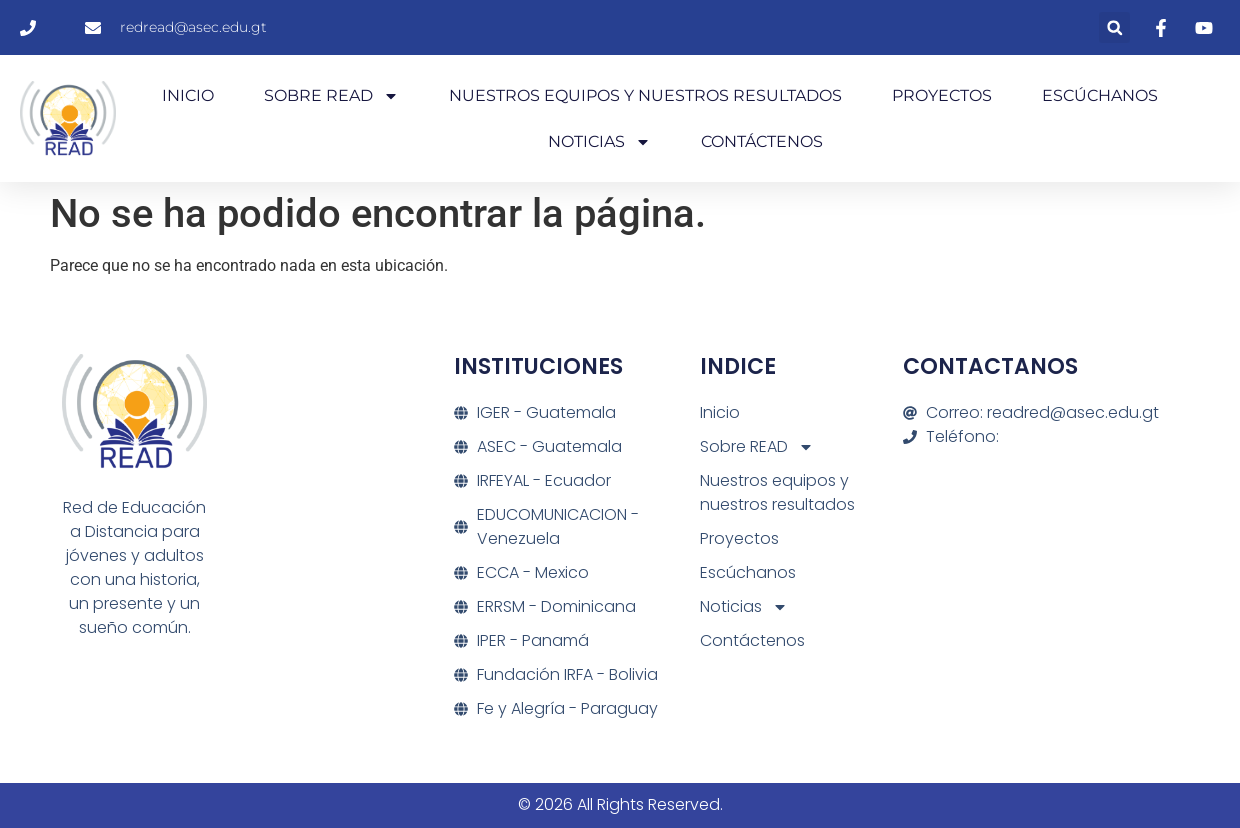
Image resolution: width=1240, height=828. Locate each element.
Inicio (188, 95)
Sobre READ (331, 96)
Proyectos (942, 95)
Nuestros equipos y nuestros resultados (645, 95)
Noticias (599, 142)
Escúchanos (1100, 95)
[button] (1114, 27)
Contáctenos (762, 141)
